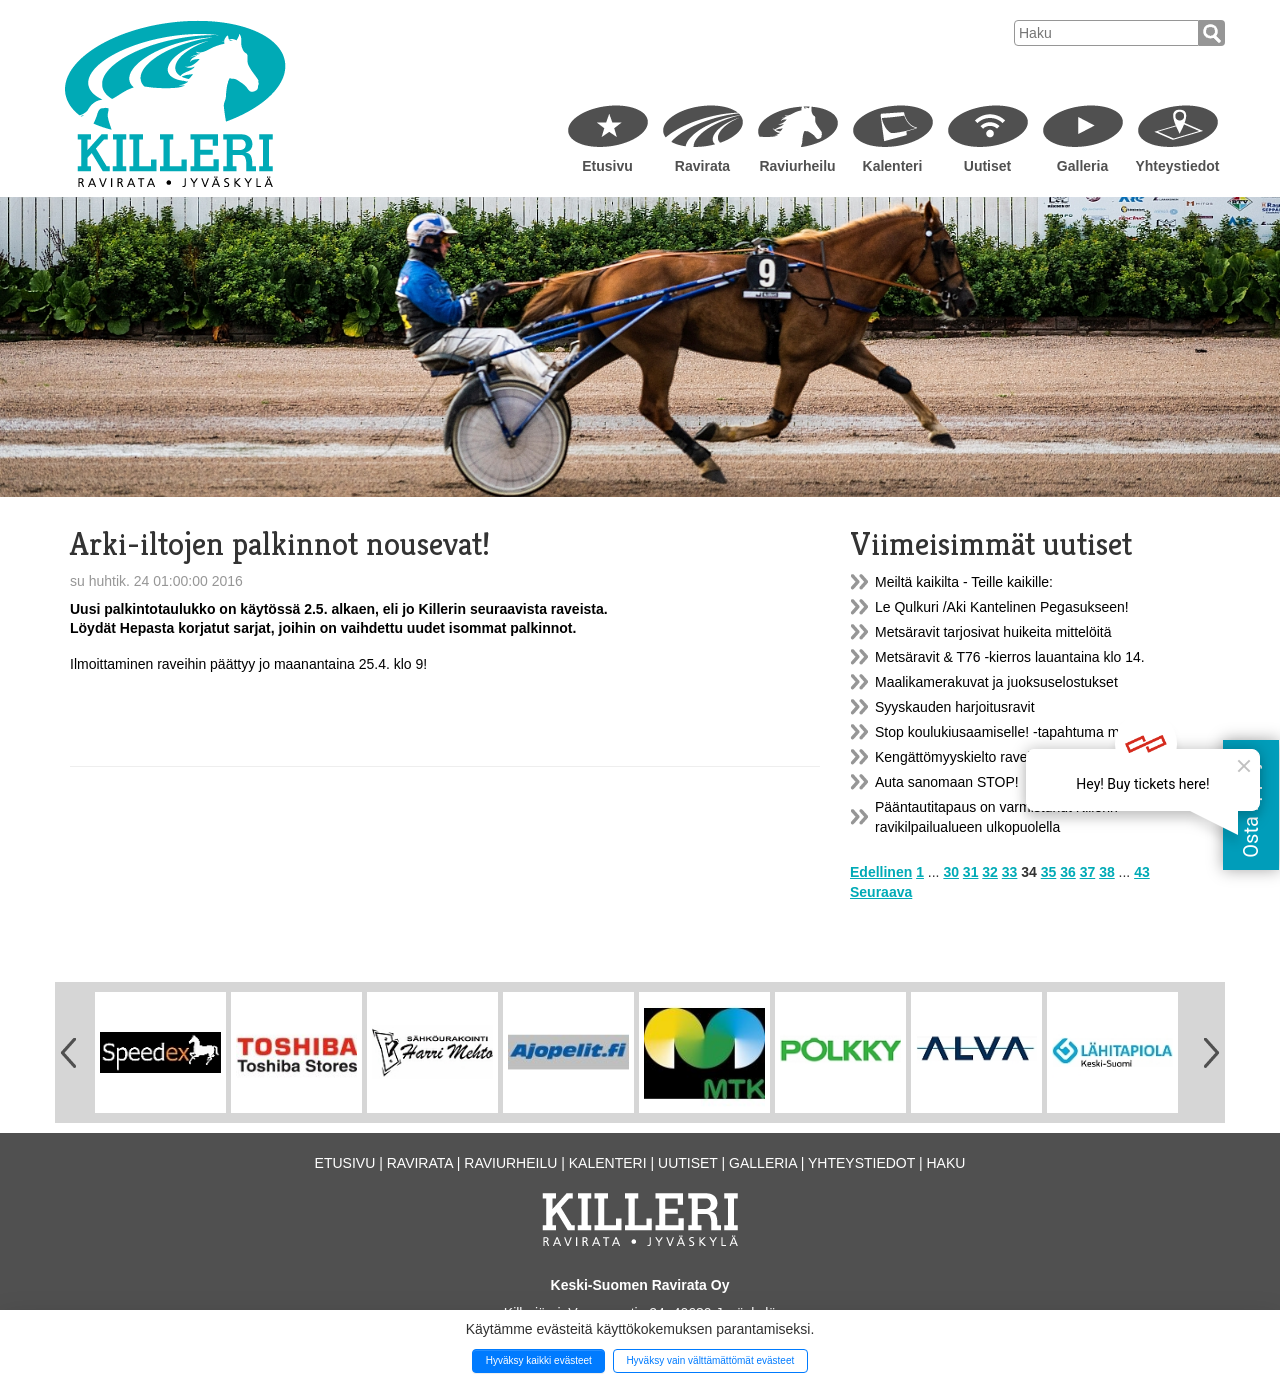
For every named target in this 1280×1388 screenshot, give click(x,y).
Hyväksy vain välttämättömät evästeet (710, 1360)
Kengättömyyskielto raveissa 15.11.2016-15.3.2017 (1034, 757)
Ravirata (702, 166)
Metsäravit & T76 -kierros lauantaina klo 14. (1010, 657)
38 (1107, 872)
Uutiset (987, 166)
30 (951, 872)
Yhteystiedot (1177, 166)
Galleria (1082, 166)
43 (1142, 872)
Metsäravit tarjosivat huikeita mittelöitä (993, 632)
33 (1010, 872)
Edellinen (881, 872)
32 (990, 872)
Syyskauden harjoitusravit (955, 707)
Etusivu (607, 166)
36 (1068, 872)
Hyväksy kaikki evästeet (539, 1360)
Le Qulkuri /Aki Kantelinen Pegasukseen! (1002, 607)
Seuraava (881, 892)
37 (1088, 872)
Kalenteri (893, 166)
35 (1049, 872)
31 (971, 872)
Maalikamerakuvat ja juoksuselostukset (996, 682)
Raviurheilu (797, 166)
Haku (945, 1163)
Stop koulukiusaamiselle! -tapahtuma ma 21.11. (1022, 732)
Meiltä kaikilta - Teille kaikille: (964, 582)
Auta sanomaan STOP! (947, 782)
